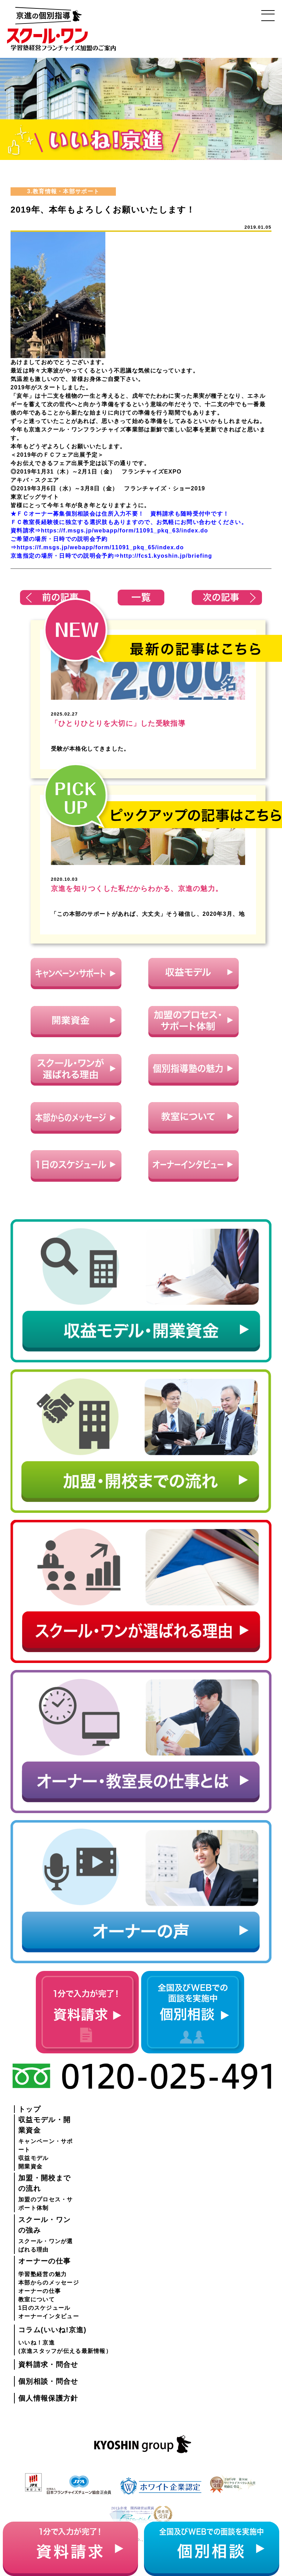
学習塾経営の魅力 (42, 2274)
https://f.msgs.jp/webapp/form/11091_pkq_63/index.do (124, 531)
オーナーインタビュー (48, 2316)
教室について (36, 2299)
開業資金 (30, 2166)
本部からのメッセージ (48, 2283)
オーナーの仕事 (39, 2291)
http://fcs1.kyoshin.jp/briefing (166, 556)
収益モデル (33, 2158)
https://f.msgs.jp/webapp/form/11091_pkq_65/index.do (100, 547)
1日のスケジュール (44, 2308)
